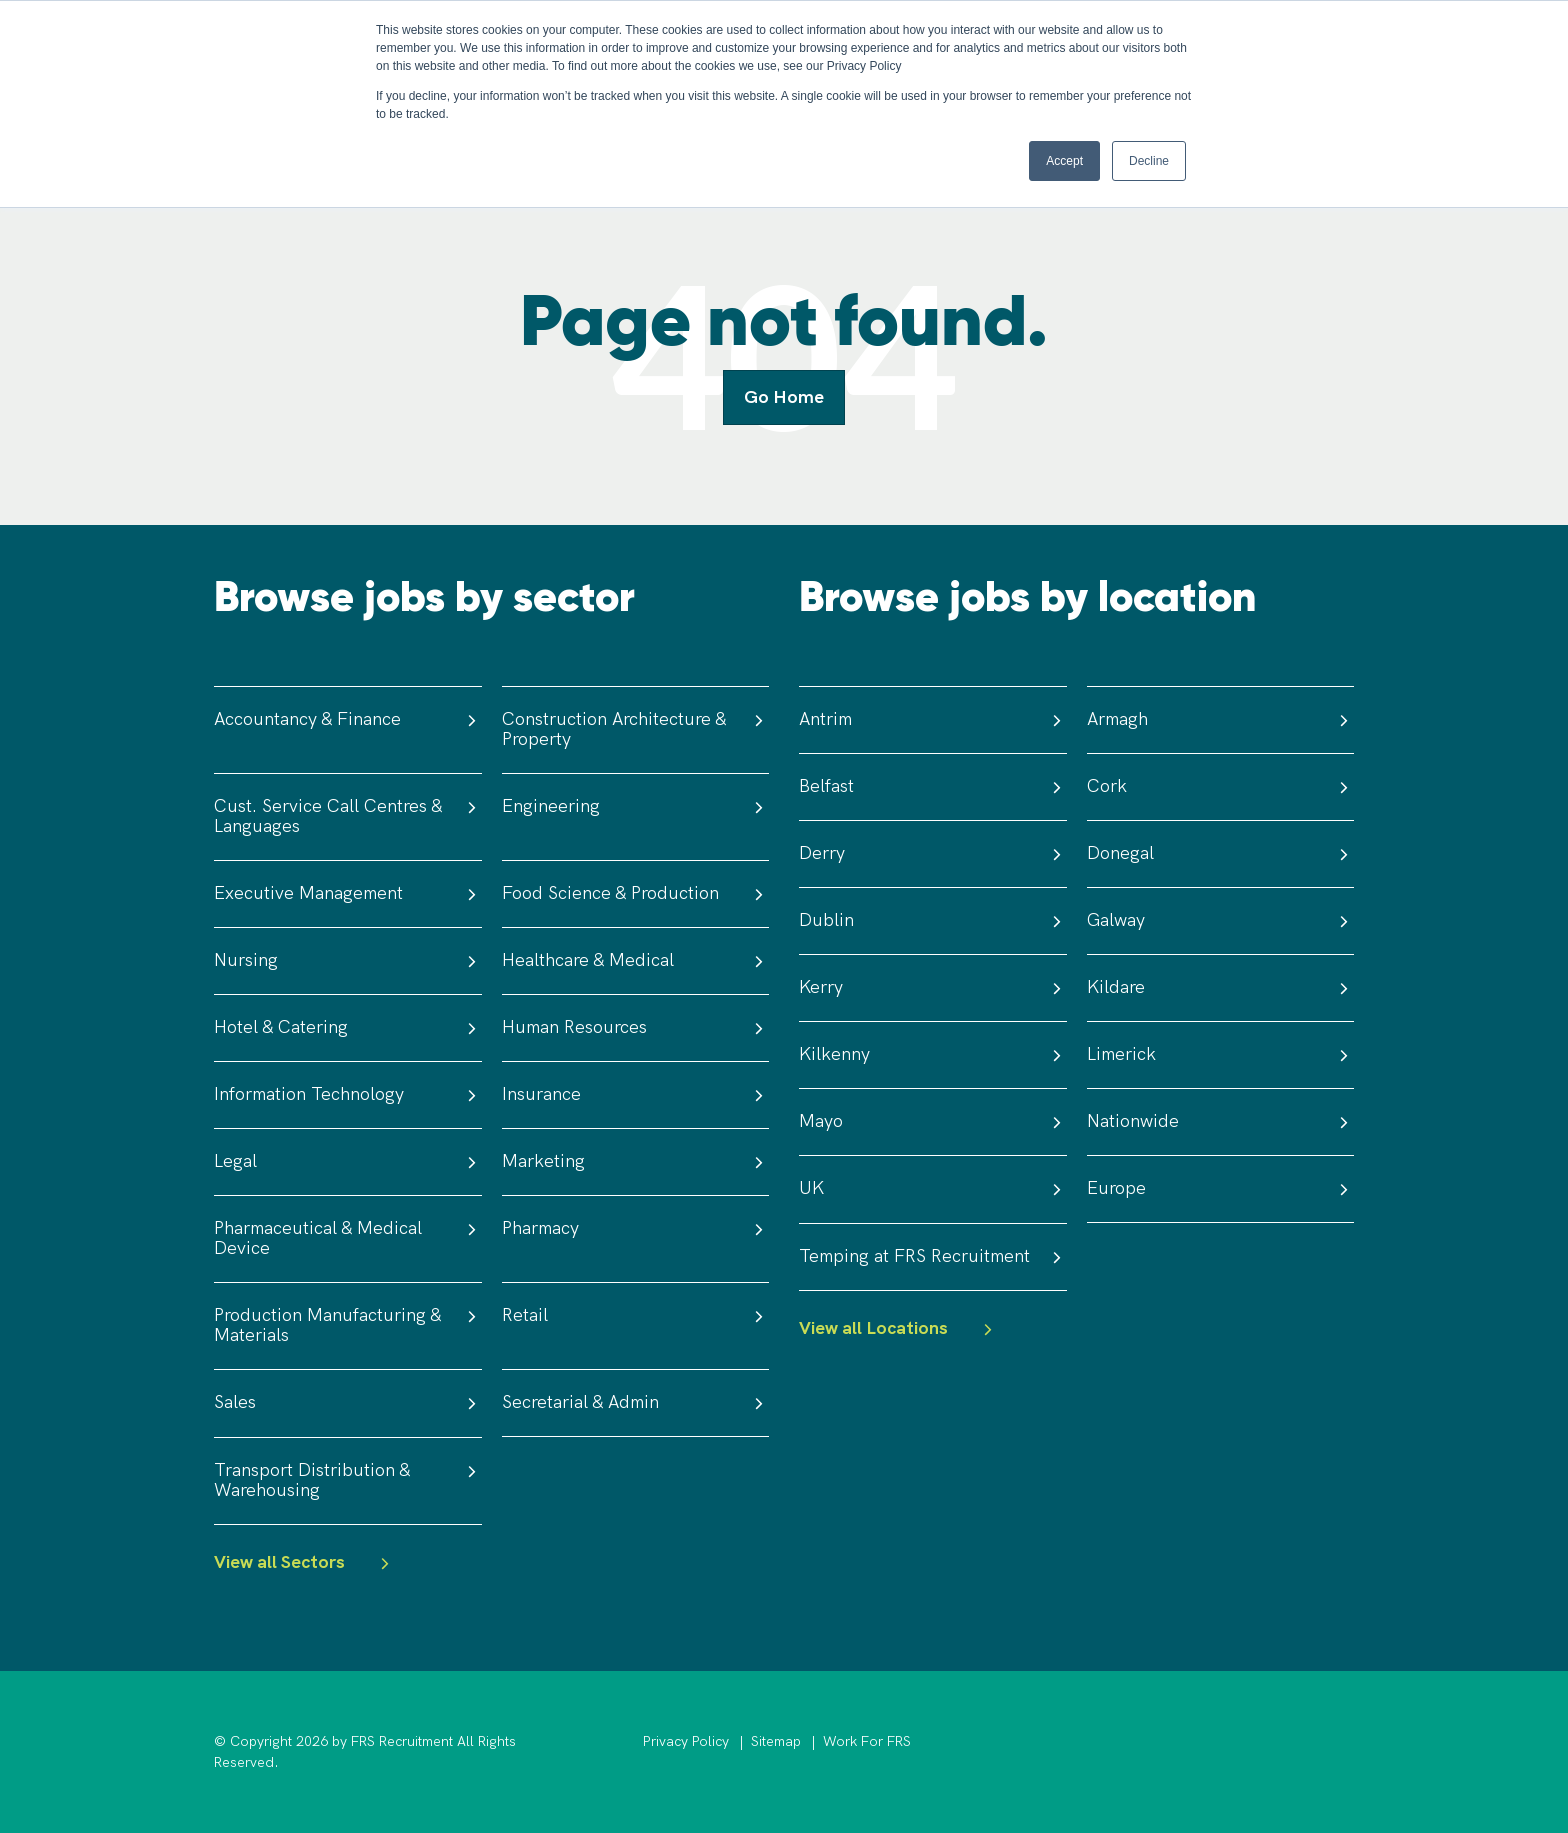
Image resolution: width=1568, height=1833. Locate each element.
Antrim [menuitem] (933, 719)
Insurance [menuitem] (636, 1094)
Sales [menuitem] (348, 1402)
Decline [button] (1149, 161)
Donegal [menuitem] (1221, 853)
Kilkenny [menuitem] (933, 1054)
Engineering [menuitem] (636, 806)
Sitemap (776, 1741)
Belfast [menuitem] (933, 786)
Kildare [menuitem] (1221, 987)
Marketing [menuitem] (636, 1161)
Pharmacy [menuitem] (636, 1228)
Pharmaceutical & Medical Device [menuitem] (348, 1238)
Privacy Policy (686, 1741)
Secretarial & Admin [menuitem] (636, 1402)
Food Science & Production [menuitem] (636, 893)
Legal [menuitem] (348, 1161)
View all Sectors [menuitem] (304, 1563)
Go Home (784, 397)
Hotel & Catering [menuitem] (348, 1027)
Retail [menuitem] (636, 1315)
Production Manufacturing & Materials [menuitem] (348, 1325)
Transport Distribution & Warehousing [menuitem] (348, 1480)
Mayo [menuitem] (933, 1121)
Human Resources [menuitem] (636, 1027)
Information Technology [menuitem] (348, 1094)
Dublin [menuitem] (933, 920)
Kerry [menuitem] (933, 987)
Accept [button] (1064, 161)
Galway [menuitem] (1221, 920)
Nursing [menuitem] (348, 960)
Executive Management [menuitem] (348, 893)
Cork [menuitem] (1221, 786)
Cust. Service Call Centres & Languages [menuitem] (348, 816)
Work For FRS (867, 1741)
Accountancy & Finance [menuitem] (348, 719)
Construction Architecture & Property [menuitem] (636, 729)
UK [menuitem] (933, 1188)
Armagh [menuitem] (1221, 719)
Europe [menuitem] (1221, 1188)
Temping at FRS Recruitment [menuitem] (933, 1256)
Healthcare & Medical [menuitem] (636, 960)
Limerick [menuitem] (1221, 1054)
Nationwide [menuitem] (1221, 1121)
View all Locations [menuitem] (898, 1329)
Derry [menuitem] (933, 853)
